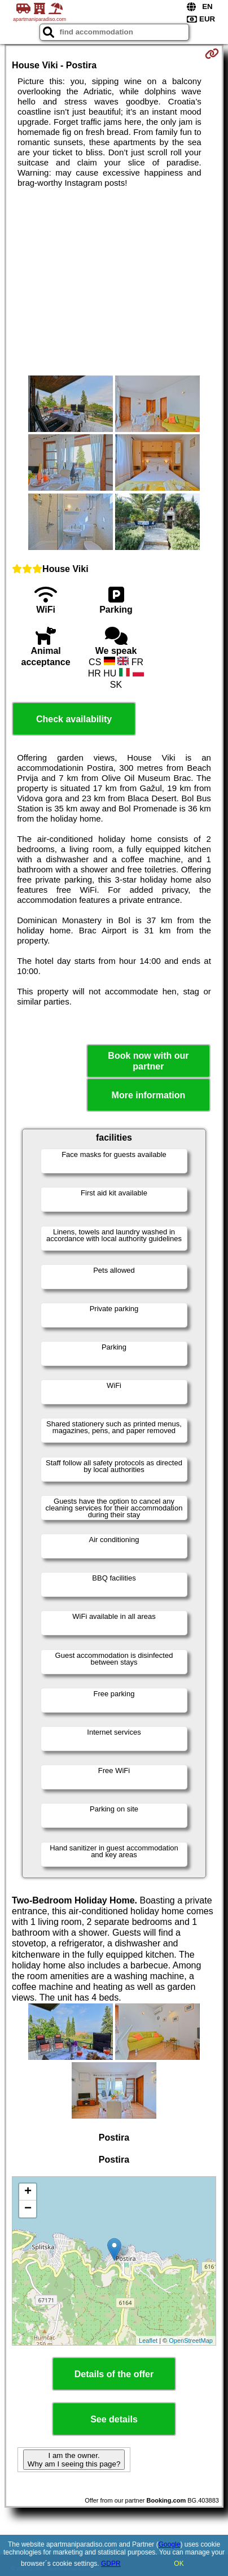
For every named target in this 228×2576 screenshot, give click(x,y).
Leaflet (148, 2340)
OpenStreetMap (191, 2340)
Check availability (74, 719)
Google (170, 2544)
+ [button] (28, 2192)
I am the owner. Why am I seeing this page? (74, 2459)
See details (114, 2419)
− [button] (28, 2208)
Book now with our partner (148, 1061)
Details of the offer (114, 2374)
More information (149, 1095)
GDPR (111, 2564)
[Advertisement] (114, 282)
